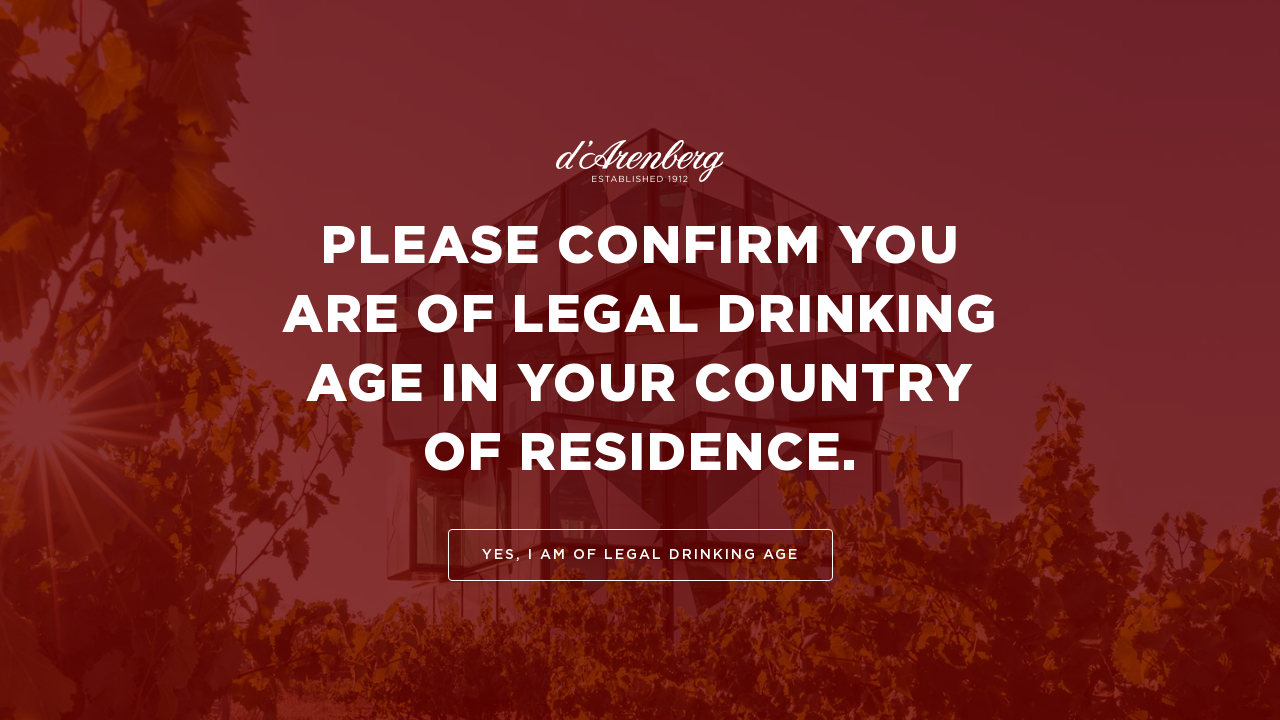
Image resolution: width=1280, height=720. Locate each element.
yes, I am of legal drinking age (640, 555)
